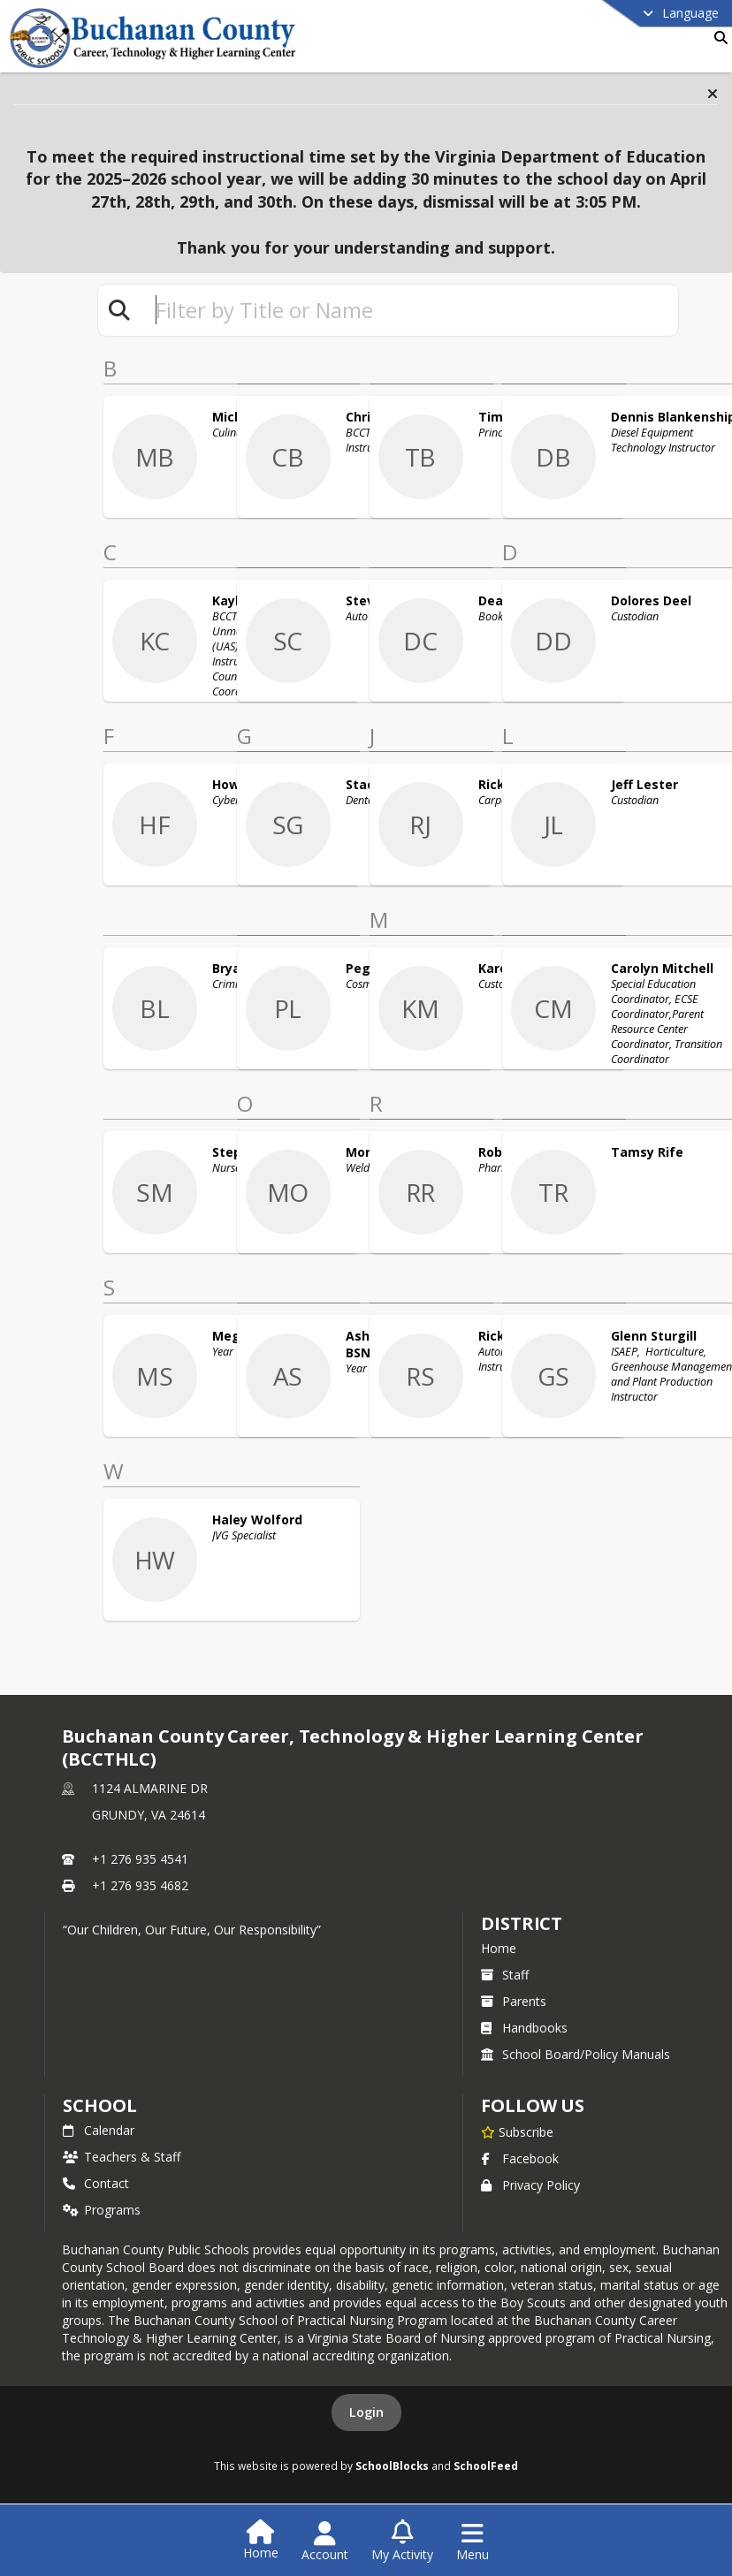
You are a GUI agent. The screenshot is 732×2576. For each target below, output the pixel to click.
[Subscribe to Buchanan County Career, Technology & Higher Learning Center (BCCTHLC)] (517, 2131)
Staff (505, 1974)
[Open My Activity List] (402, 2541)
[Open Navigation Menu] (472, 2541)
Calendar (98, 2130)
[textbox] (409, 310)
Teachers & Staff (121, 2156)
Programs (102, 2209)
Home (498, 1948)
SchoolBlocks (392, 2465)
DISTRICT (521, 1923)
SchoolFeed (486, 2465)
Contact (96, 2183)
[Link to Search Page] (717, 37)
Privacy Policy (530, 2185)
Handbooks (524, 2027)
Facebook (520, 2158)
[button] (712, 94)
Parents (513, 2001)
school (99, 2105)
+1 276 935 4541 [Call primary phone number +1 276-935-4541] (140, 1858)
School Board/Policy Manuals (575, 2054)
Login (366, 2412)
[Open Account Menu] (324, 2541)
